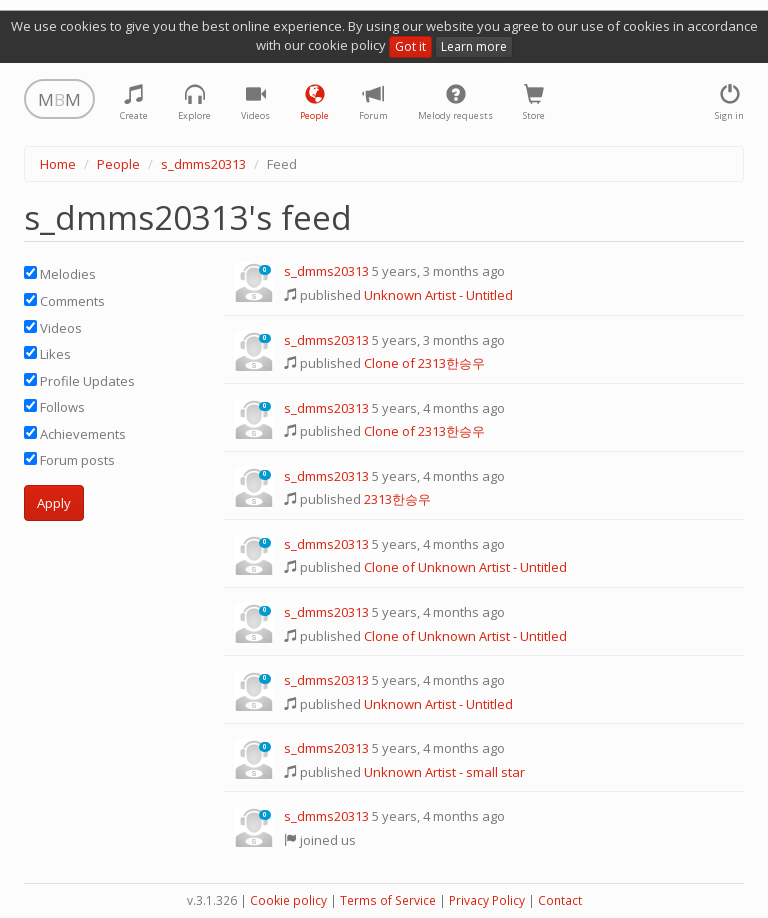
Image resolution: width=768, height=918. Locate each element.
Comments (64, 301)
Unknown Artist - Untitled (438, 295)
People (118, 164)
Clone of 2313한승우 (424, 363)
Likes (47, 354)
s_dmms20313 (203, 164)
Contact (560, 900)
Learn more (474, 46)
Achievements (75, 434)
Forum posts (69, 460)
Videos (53, 328)
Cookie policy (288, 900)
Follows (54, 407)
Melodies (60, 274)
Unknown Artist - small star (444, 772)
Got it (410, 46)
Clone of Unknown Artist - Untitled (465, 567)
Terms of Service (388, 900)
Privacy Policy (487, 900)
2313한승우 (397, 499)
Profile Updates (79, 381)
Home (58, 164)
